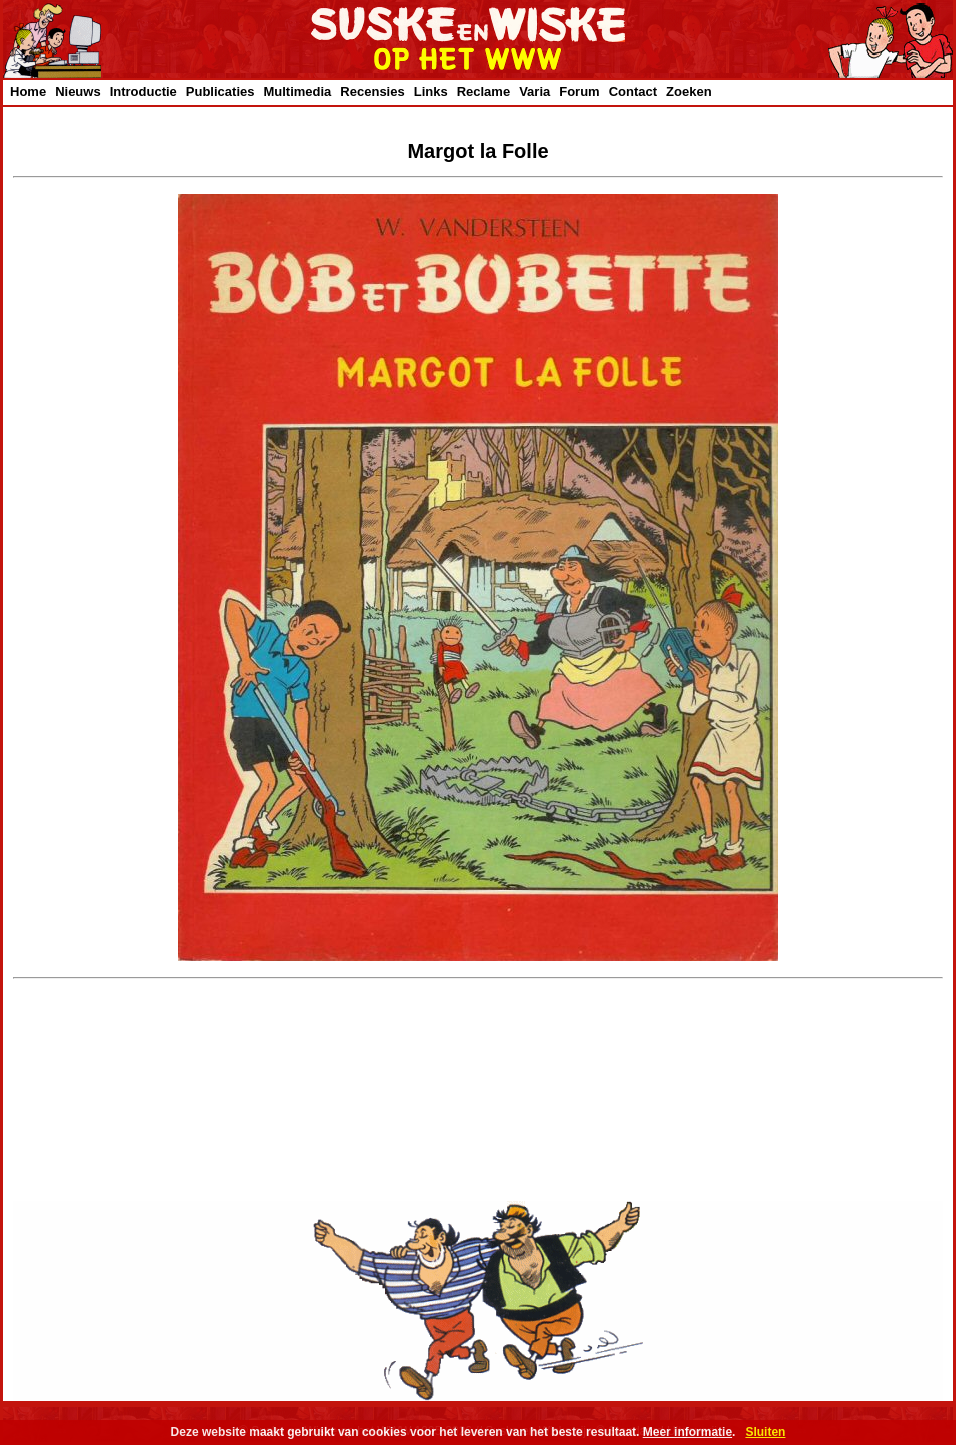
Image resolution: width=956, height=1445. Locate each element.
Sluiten (765, 1432)
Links (431, 91)
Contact (633, 91)
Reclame (483, 91)
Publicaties (220, 91)
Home (28, 91)
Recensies (372, 91)
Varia (534, 91)
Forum (579, 91)
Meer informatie (687, 1432)
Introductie (143, 91)
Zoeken (689, 91)
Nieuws (78, 91)
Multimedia (297, 91)
